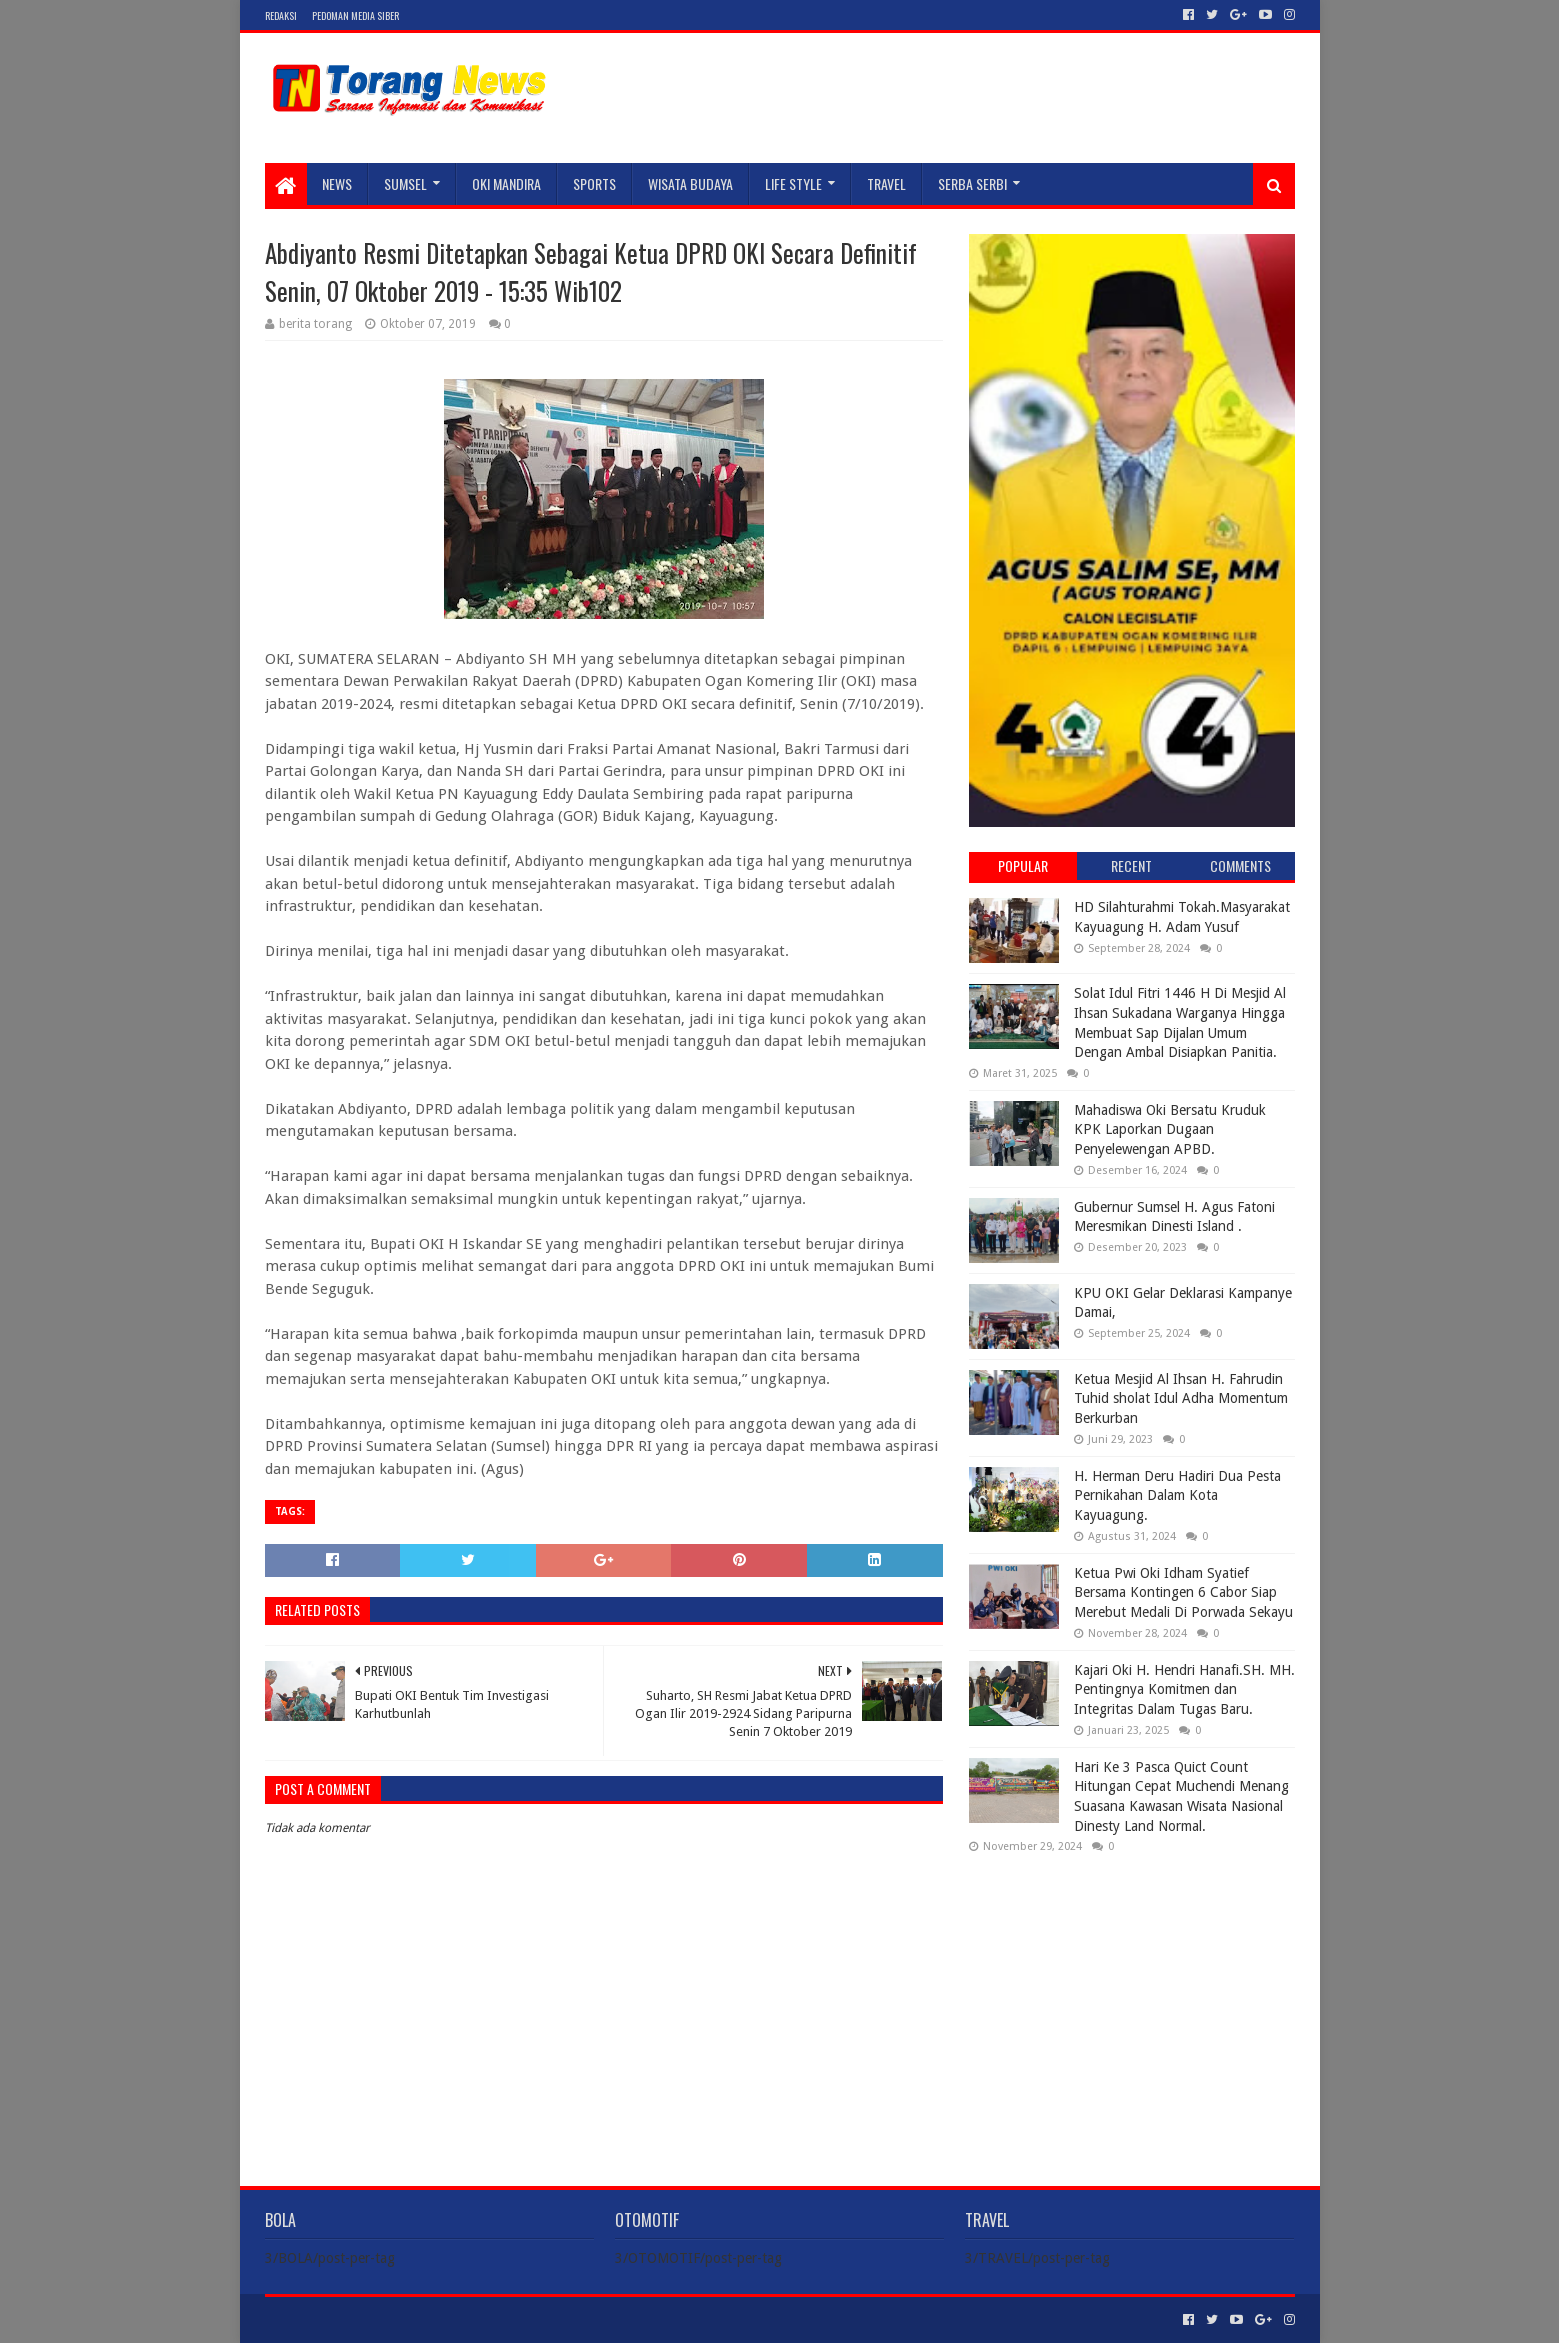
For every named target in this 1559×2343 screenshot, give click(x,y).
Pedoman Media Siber (355, 15)
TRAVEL (886, 183)
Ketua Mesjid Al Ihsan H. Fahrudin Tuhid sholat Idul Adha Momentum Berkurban (1181, 1398)
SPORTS (594, 183)
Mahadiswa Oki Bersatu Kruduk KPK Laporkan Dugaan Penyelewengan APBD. (1170, 1129)
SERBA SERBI (972, 183)
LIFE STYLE (793, 183)
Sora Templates (376, 2319)
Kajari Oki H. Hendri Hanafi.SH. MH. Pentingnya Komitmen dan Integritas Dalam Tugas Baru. (1184, 1689)
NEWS (337, 183)
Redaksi (281, 15)
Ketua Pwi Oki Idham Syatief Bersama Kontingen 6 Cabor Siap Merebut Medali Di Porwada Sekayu (1183, 1592)
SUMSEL (405, 183)
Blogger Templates (491, 2319)
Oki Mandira (506, 183)
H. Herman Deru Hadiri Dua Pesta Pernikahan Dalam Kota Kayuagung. (1177, 1495)
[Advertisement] (1132, 1998)
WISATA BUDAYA (690, 183)
